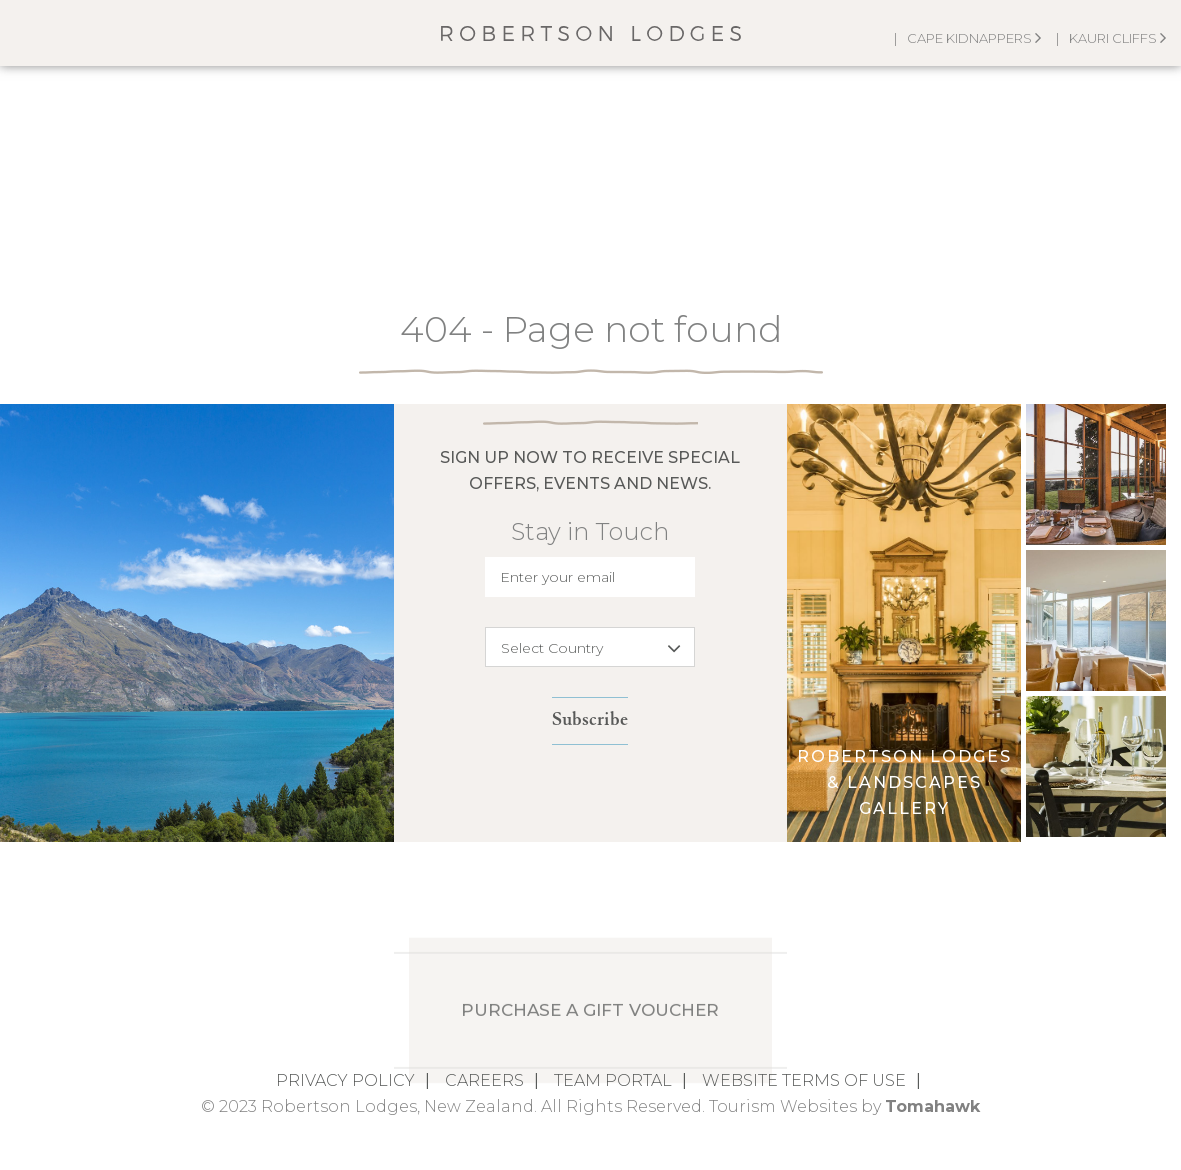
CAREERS (484, 1080)
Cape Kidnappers (974, 38)
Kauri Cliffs (1117, 38)
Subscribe (590, 721)
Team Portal (613, 1080)
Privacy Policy (345, 1080)
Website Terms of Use (804, 1080)
